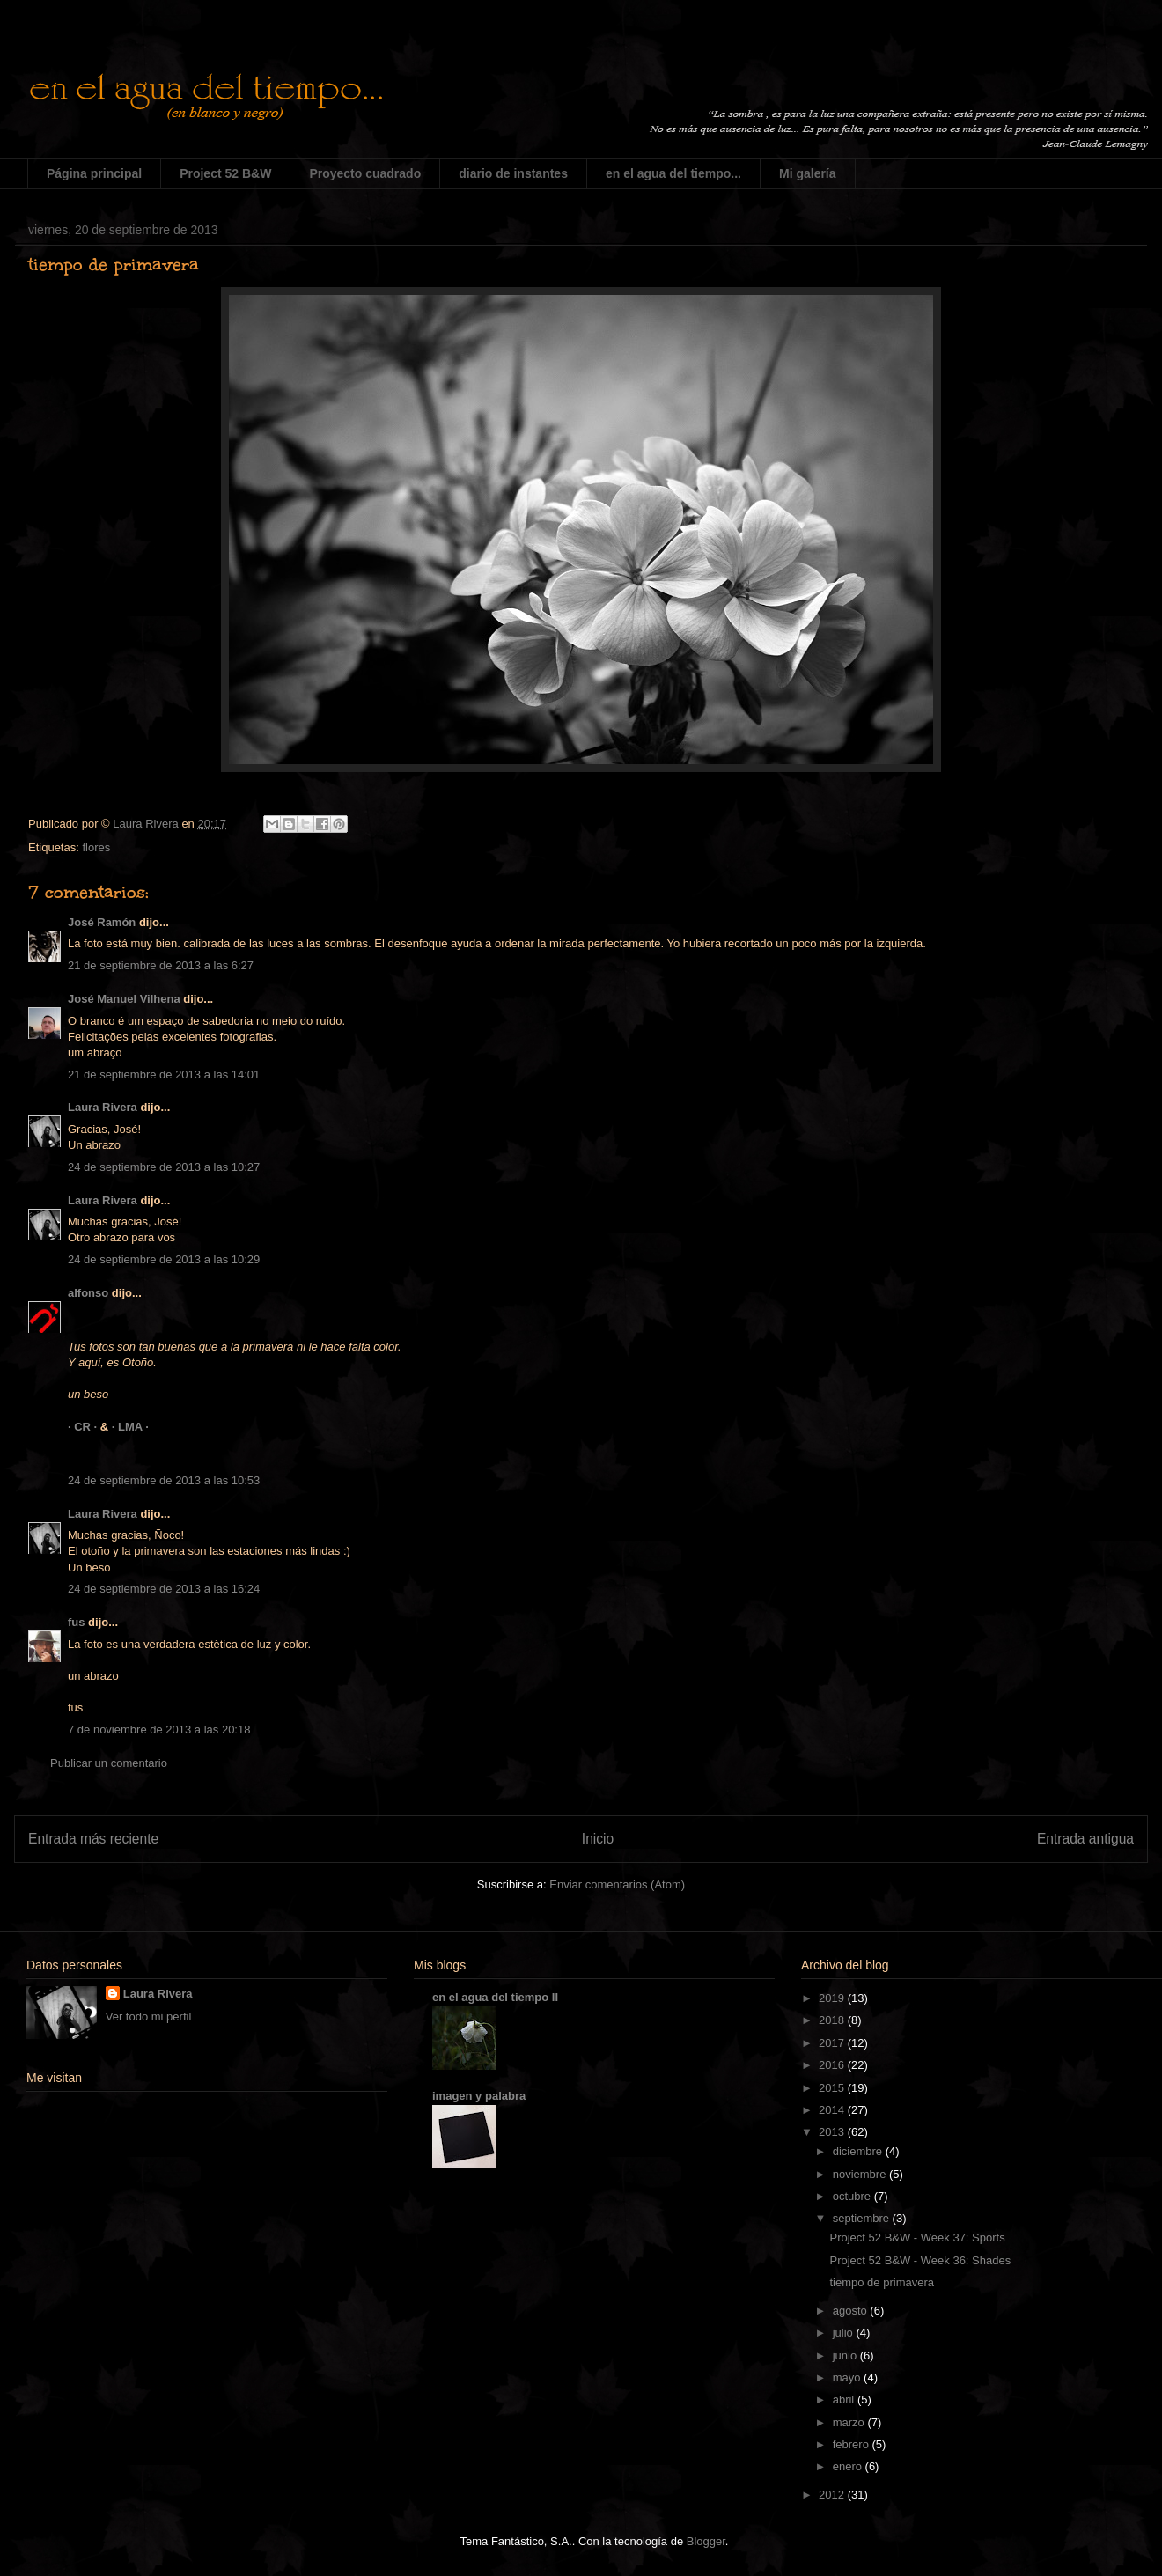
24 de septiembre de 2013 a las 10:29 (164, 1259)
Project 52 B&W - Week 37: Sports (916, 2237)
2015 (833, 2087)
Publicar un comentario (108, 1763)
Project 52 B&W (225, 173)
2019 (833, 1998)
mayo (848, 2377)
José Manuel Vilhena (124, 998)
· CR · (84, 1426)
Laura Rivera (102, 1107)
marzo (850, 2422)
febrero (852, 2444)
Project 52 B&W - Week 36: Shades (920, 2260)
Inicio (598, 1838)
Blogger (706, 2541)
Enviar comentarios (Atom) (617, 1884)
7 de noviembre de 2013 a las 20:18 (159, 1729)
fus (76, 1622)
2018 (833, 2020)
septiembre (863, 2218)
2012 (833, 2494)
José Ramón (102, 922)
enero (849, 2466)
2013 (833, 2131)
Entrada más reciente (93, 1838)
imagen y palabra (479, 2095)
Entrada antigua (1085, 1838)
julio (845, 2332)
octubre (853, 2196)
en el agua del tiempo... (673, 173)
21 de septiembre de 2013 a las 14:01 (164, 1074)
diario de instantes (513, 173)
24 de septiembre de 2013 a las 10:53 (164, 1480)
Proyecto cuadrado (365, 173)
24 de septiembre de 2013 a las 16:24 (164, 1588)
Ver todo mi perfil (149, 2016)
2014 (833, 2109)
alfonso (88, 1292)
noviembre (861, 2174)
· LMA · (130, 1426)
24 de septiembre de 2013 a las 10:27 (164, 1167)
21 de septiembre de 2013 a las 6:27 (161, 965)
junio (846, 2355)
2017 (833, 2043)
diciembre (859, 2151)
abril (845, 2399)
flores (96, 847)
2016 (833, 2065)
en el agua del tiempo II (495, 1997)
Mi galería (807, 173)
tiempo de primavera (881, 2282)
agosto (852, 2310)
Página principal (94, 173)
